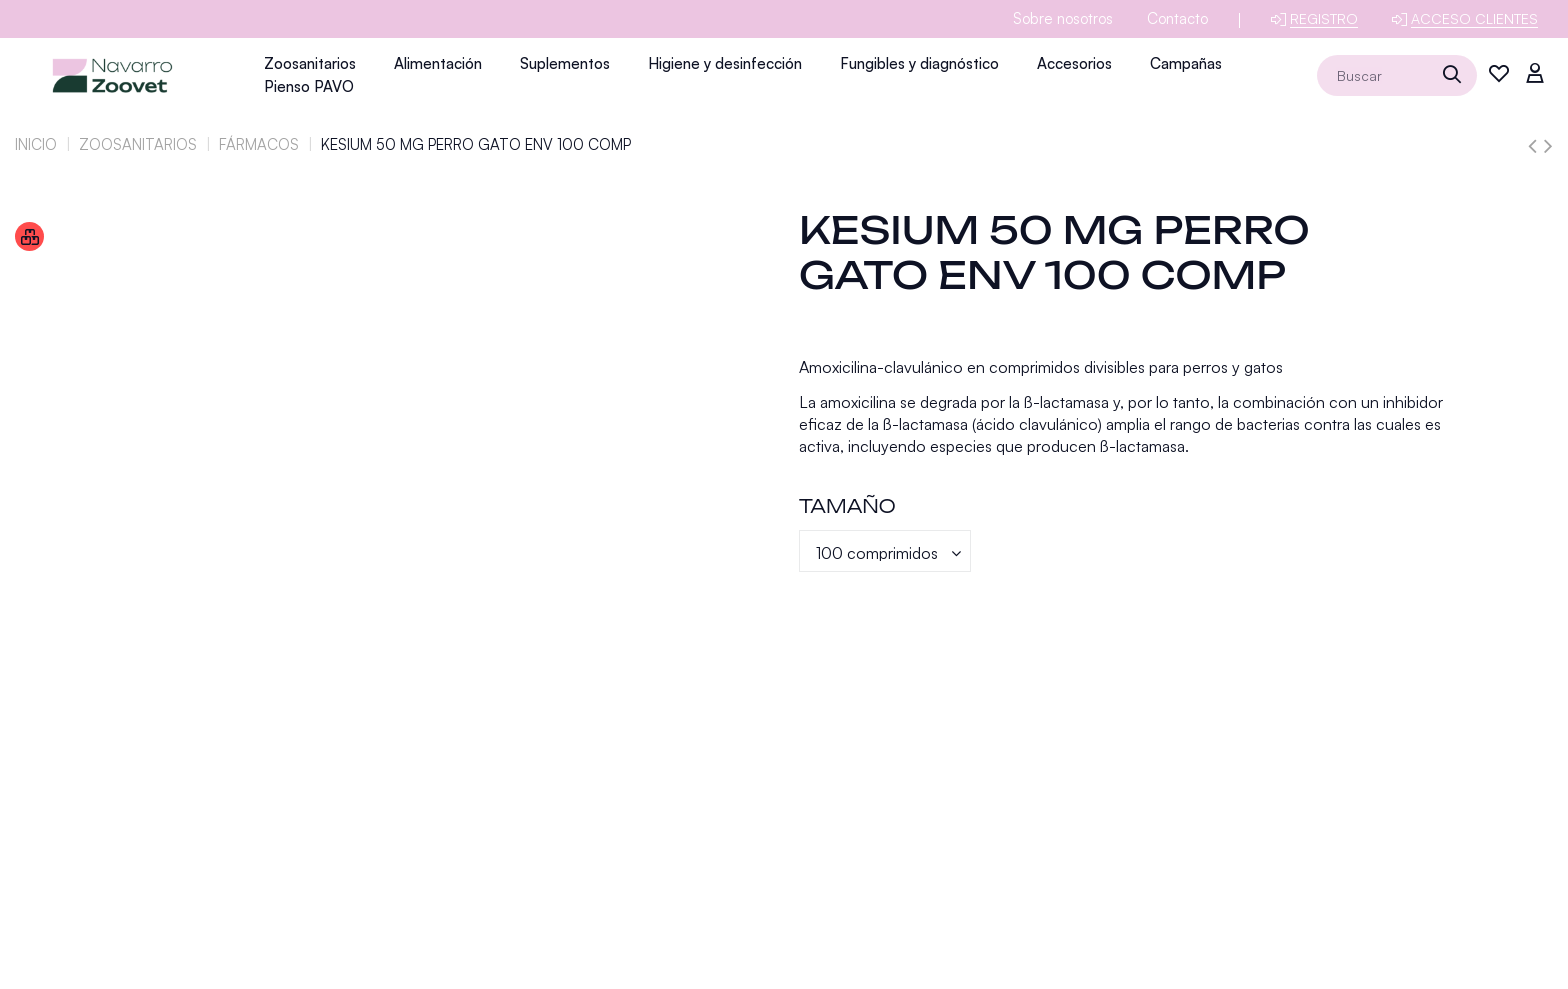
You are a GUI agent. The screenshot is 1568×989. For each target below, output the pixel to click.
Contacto (1177, 18)
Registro (1324, 18)
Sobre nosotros (1063, 18)
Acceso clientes (1474, 18)
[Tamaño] (885, 551)
